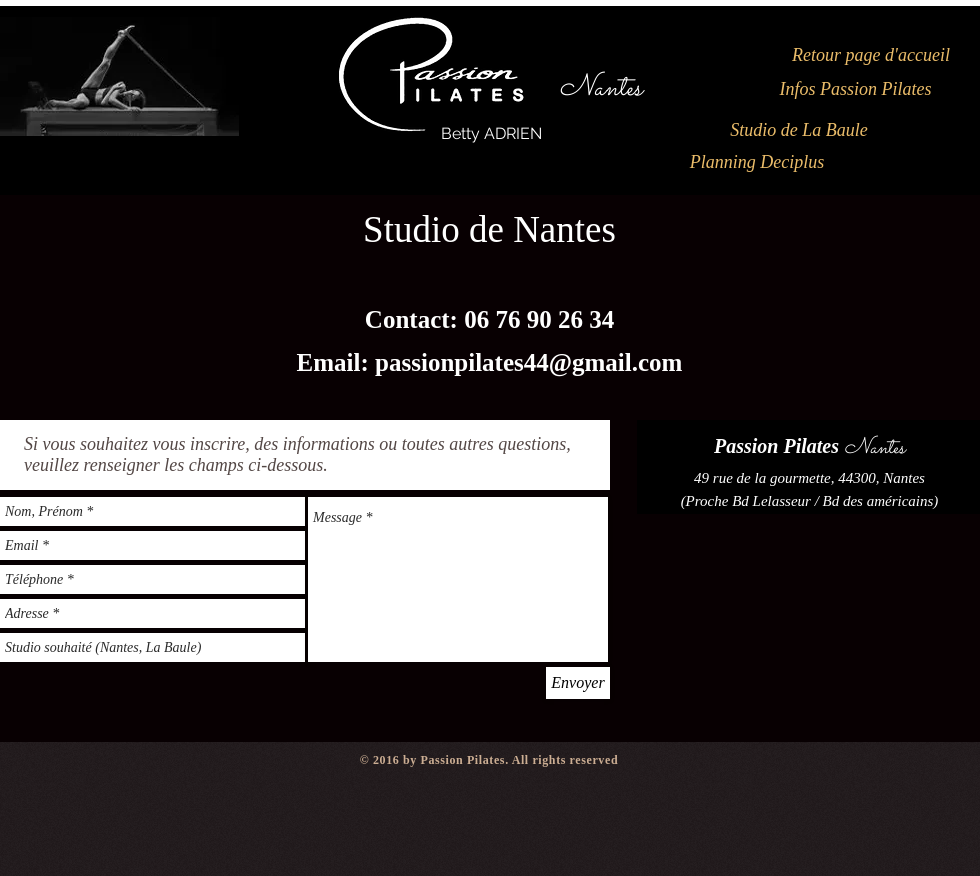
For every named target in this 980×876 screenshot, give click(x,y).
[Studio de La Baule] (799, 131)
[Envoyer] (578, 683)
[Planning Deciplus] (757, 163)
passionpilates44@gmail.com (528, 362)
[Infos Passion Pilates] (855, 90)
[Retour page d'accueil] (871, 56)
